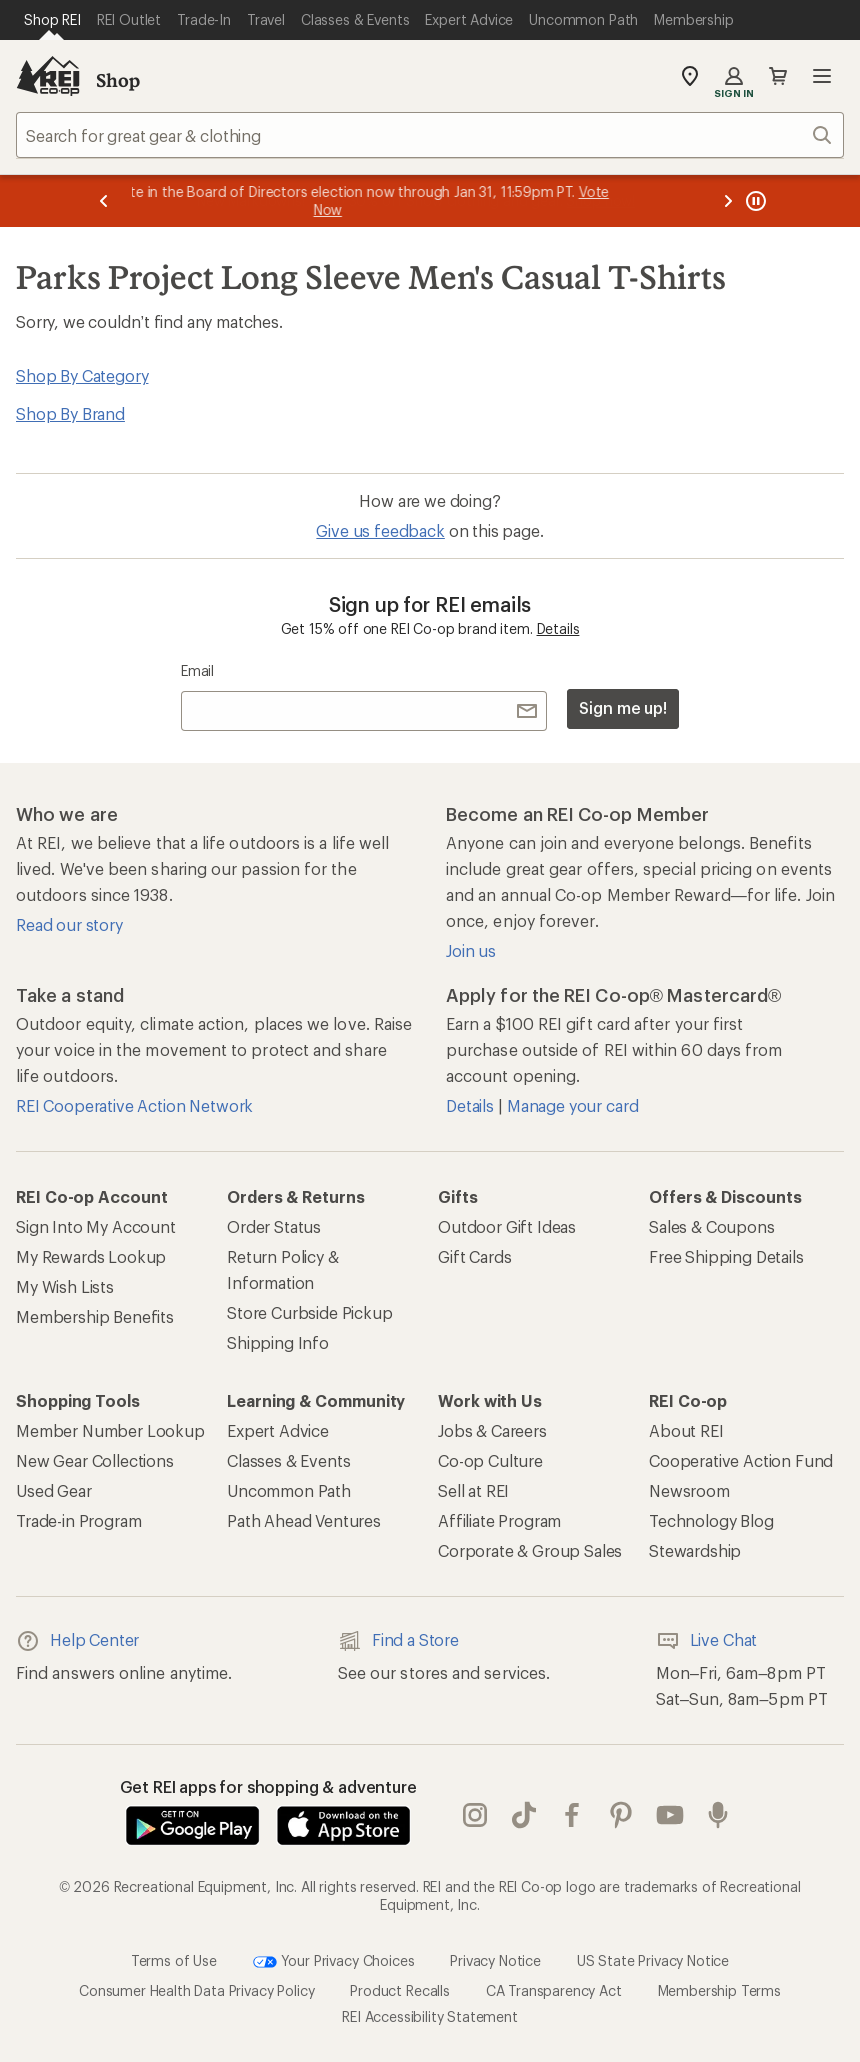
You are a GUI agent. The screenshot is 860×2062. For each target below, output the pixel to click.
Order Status (274, 1226)
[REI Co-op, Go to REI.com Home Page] (48, 76)
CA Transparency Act (554, 1990)
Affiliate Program (499, 1520)
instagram (475, 1815)
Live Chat (707, 1641)
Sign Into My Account (96, 1226)
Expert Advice (278, 1430)
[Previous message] (104, 201)
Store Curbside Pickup (310, 1312)
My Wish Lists (65, 1286)
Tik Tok (524, 1815)
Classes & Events (288, 1460)
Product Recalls (400, 1990)
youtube (670, 1815)
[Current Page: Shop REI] (52, 20)
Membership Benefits (95, 1316)
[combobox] (430, 135)
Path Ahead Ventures (304, 1520)
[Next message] (728, 201)
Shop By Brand (70, 413)
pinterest (621, 1815)
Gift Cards (474, 1256)
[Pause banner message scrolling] (754, 201)
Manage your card (572, 1105)
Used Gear (54, 1490)
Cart (778, 76)
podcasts (718, 1815)
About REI (686, 1430)
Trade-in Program (78, 1520)
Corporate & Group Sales (530, 1550)
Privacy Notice (495, 1960)
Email (197, 670)
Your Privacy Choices (334, 1962)
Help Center (77, 1641)
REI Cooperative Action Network (134, 1105)
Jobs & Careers (492, 1430)
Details (558, 628)
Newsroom (689, 1490)
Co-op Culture (490, 1460)
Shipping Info (278, 1342)
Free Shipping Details (726, 1256)
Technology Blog (711, 1520)
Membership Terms (719, 1990)
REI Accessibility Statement (430, 2016)
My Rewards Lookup (91, 1256)
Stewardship (695, 1550)
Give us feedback (380, 530)
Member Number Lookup (110, 1430)
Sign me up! (623, 707)
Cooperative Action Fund (741, 1460)
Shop (118, 80)
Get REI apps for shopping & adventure (268, 1786)
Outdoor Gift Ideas (507, 1226)
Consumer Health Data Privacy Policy (196, 1990)
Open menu (822, 76)
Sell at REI (473, 1490)
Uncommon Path (289, 1490)
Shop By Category (82, 375)
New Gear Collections (95, 1460)
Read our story (69, 924)
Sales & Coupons (712, 1226)
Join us (471, 950)
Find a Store (398, 1641)
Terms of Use (174, 1960)
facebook (572, 1815)
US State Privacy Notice (653, 1960)
